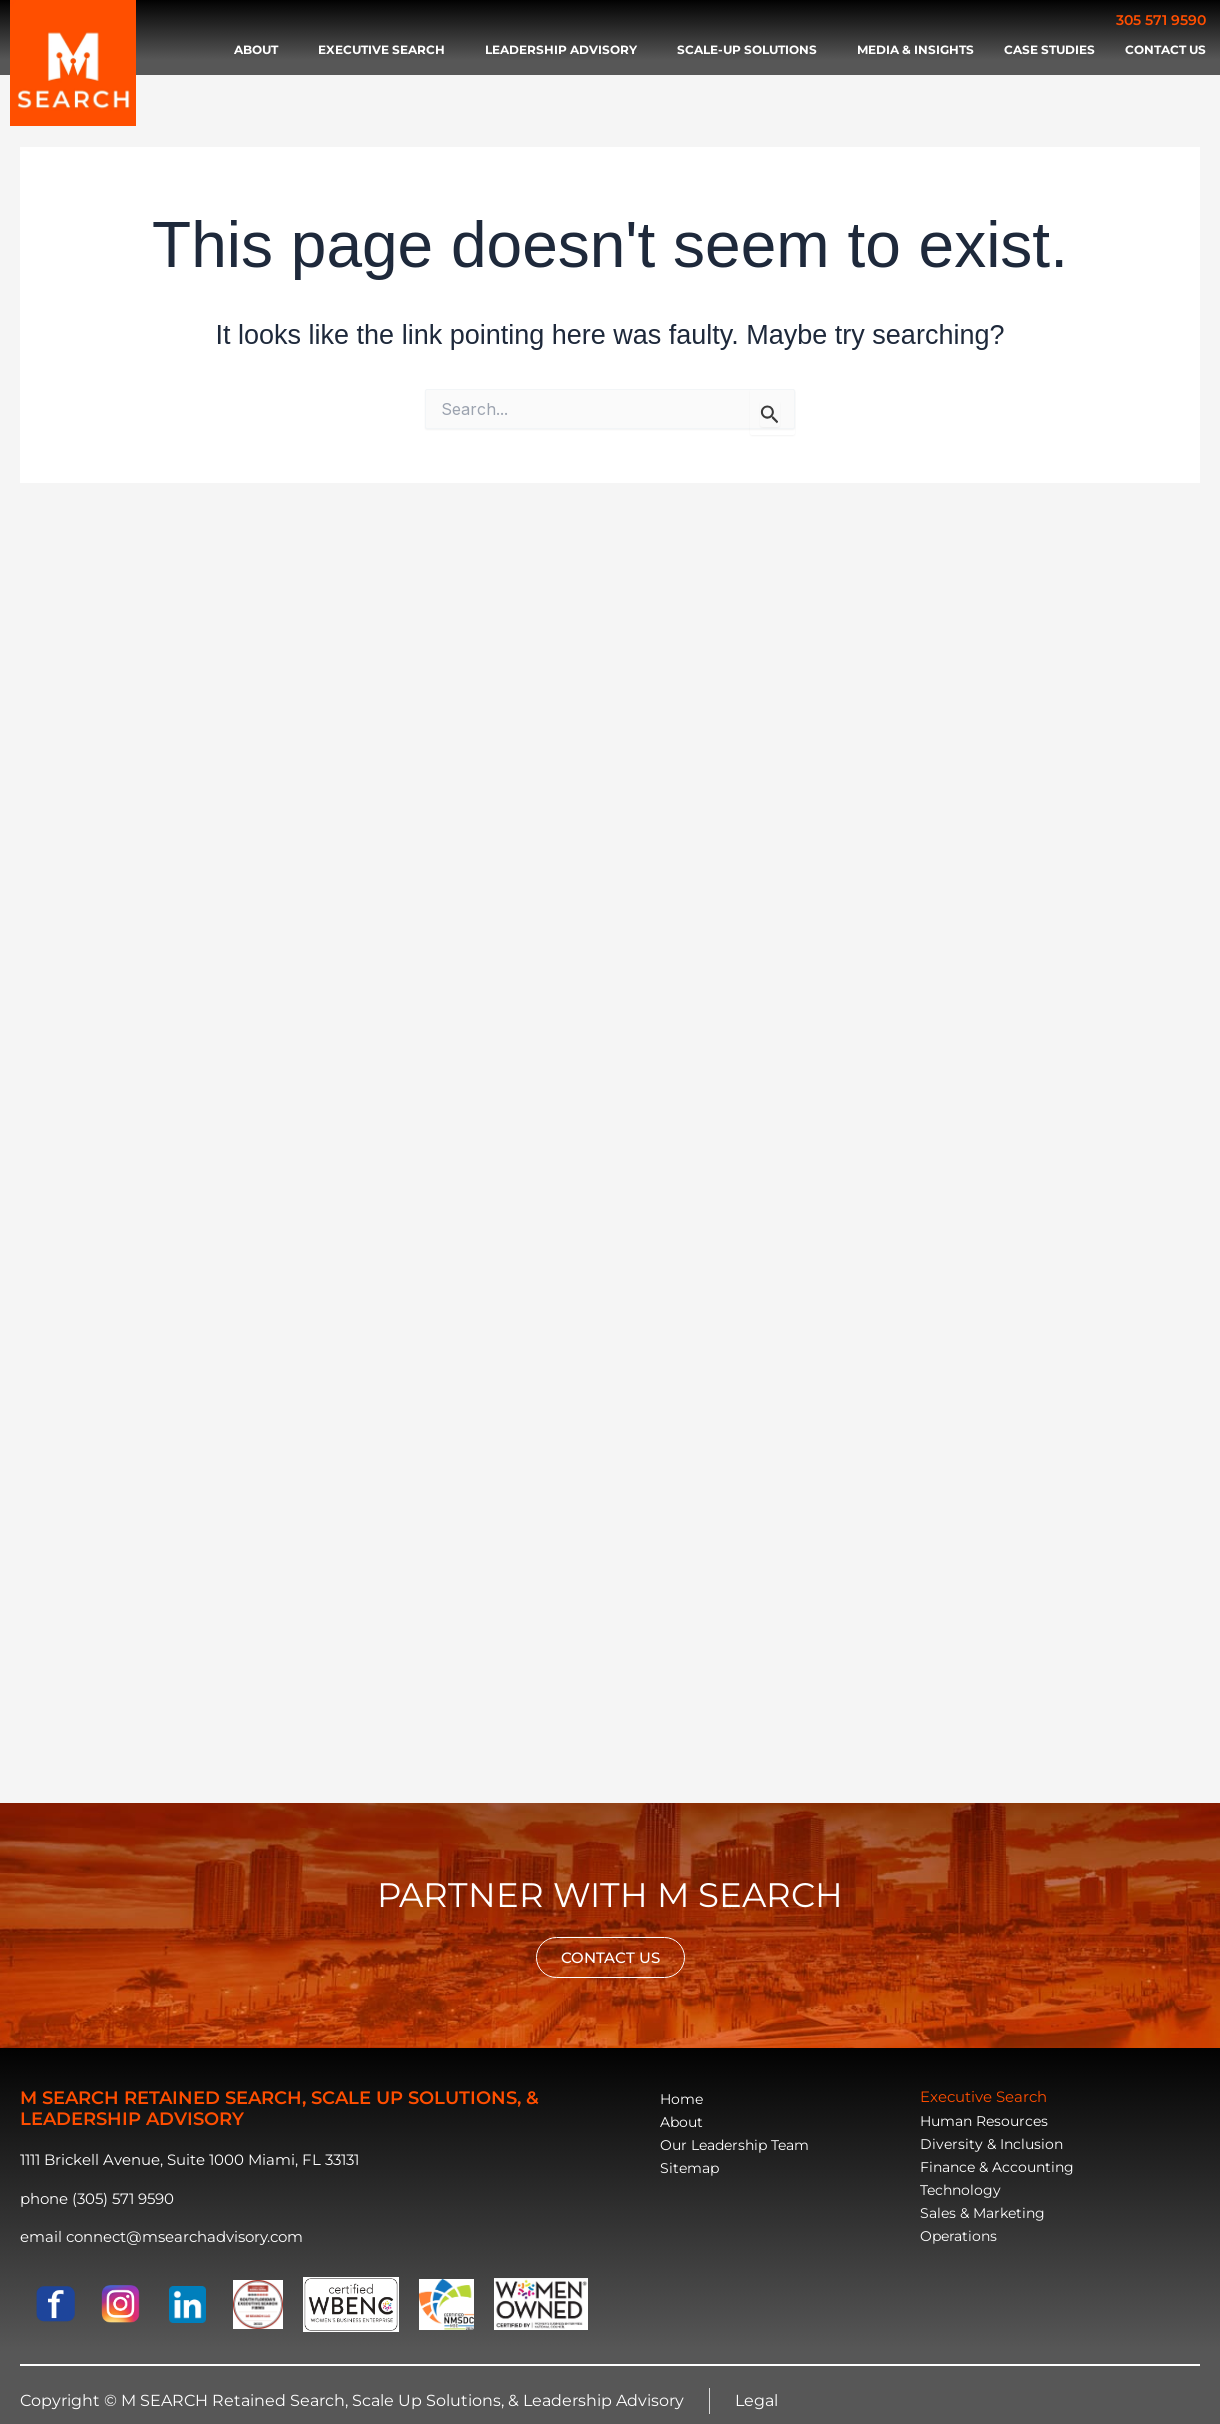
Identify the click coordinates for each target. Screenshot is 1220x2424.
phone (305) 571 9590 (97, 2198)
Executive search (386, 50)
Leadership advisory (566, 50)
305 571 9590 (1161, 20)
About (261, 50)
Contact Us (1165, 49)
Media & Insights (915, 49)
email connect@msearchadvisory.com (161, 2236)
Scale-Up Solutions (752, 50)
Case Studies (1049, 49)
